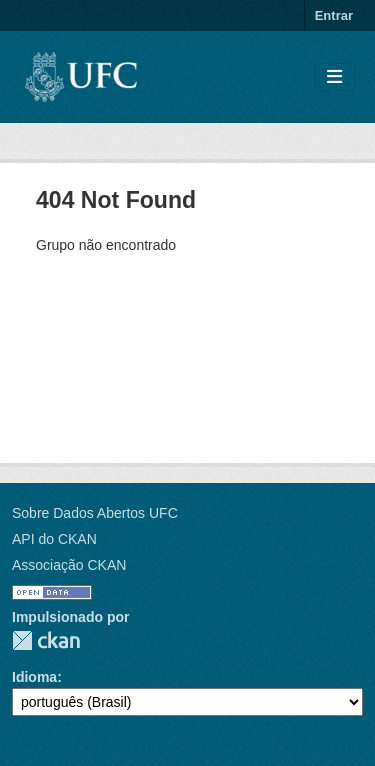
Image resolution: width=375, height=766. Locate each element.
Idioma (34, 677)
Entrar (334, 15)
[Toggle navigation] (334, 77)
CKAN (46, 640)
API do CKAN (54, 539)
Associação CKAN (69, 565)
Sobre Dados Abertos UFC (95, 513)
